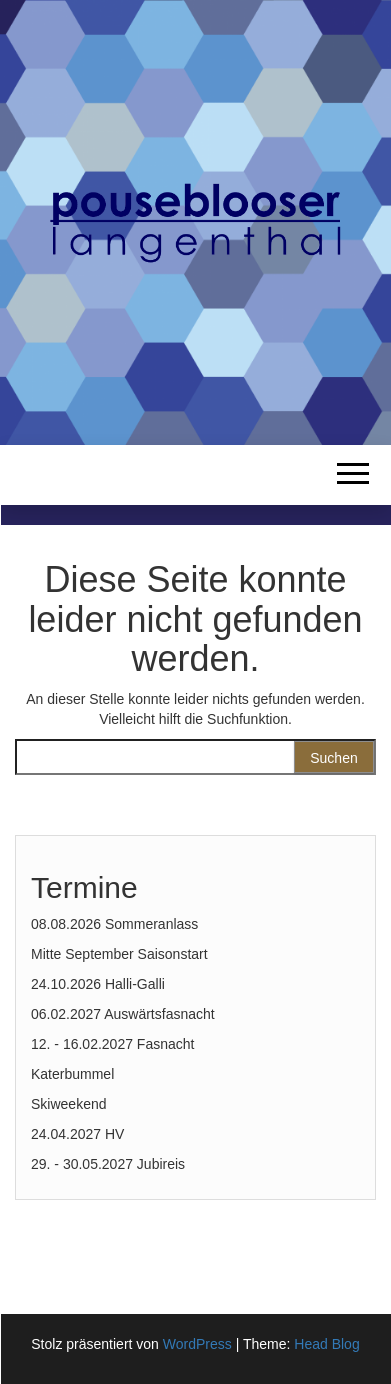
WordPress (197, 1344)
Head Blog (326, 1344)
